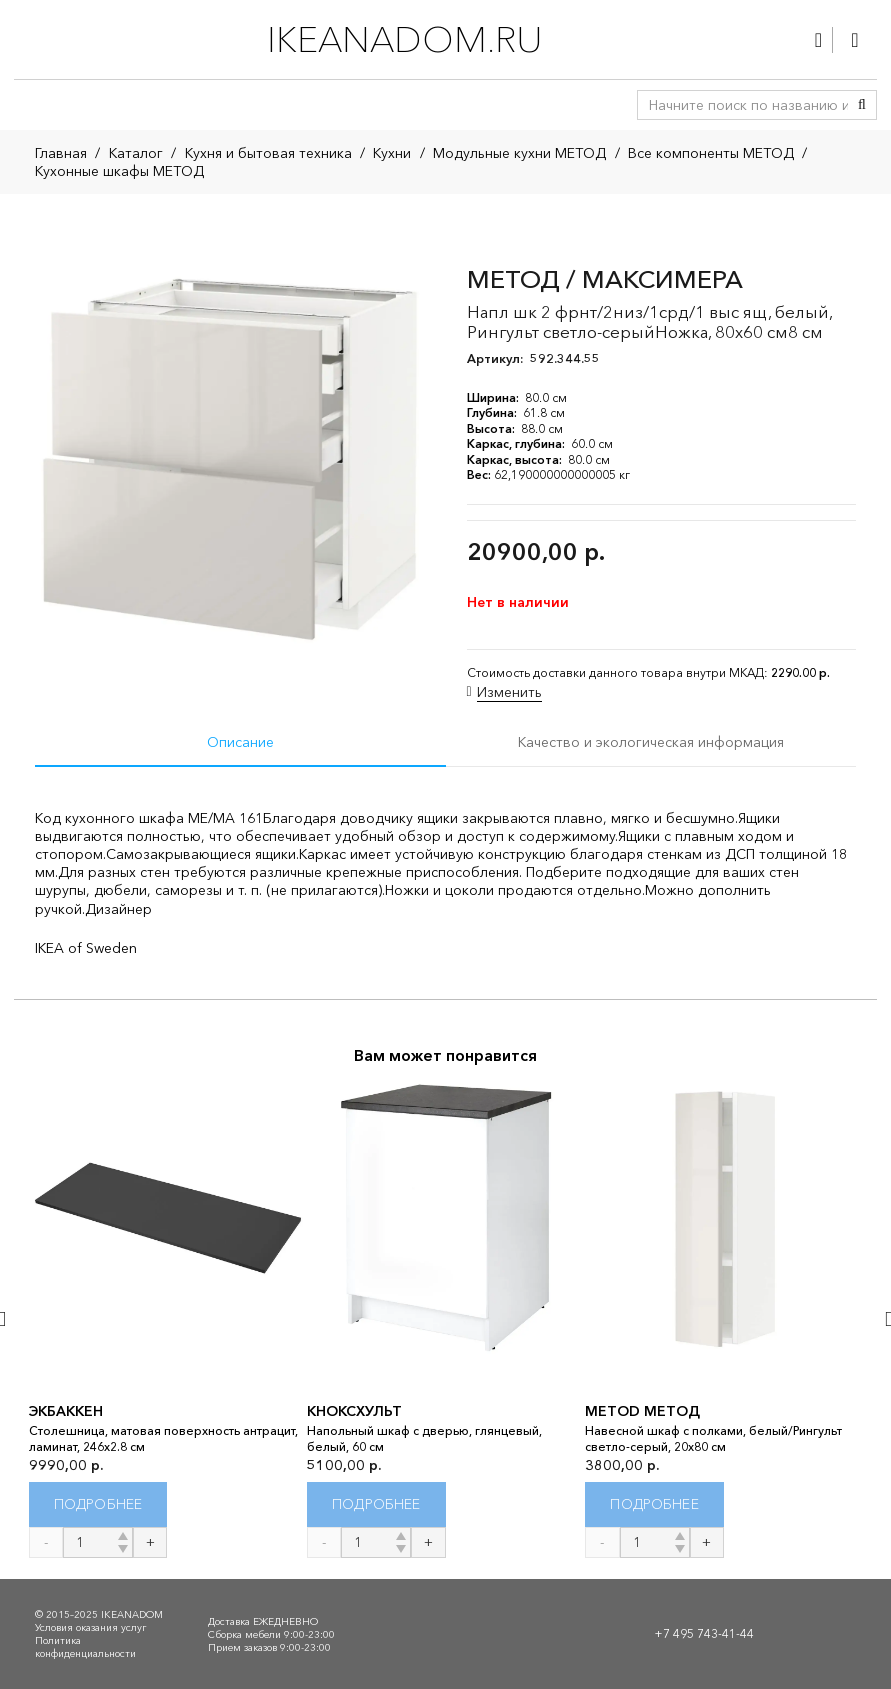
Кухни (392, 153)
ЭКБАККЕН (66, 1412)
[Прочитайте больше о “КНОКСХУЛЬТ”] (376, 1504)
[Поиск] (862, 105)
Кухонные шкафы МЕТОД (119, 171)
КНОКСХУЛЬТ (354, 1412)
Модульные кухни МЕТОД (519, 153)
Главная (61, 153)
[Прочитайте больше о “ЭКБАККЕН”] (98, 1504)
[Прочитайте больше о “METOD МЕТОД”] (654, 1504)
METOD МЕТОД (642, 1412)
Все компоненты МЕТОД (711, 153)
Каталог (136, 153)
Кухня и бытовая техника (268, 153)
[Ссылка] (818, 40)
